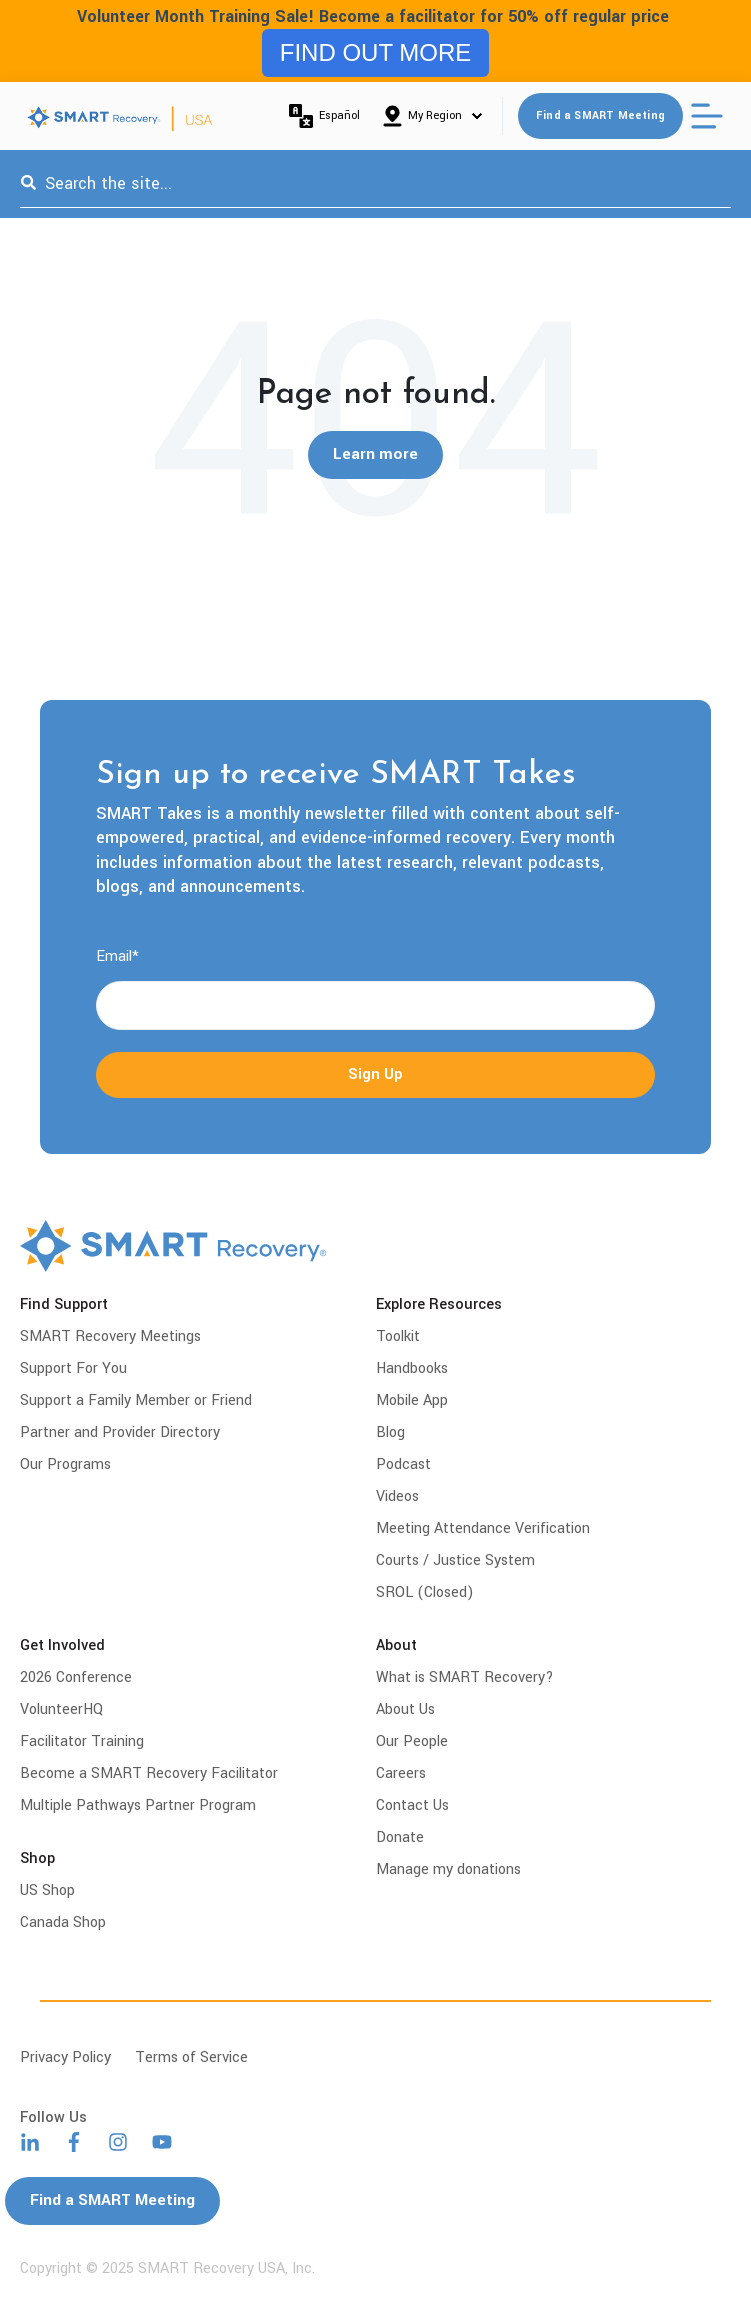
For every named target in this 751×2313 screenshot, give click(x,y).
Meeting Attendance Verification (483, 1528)
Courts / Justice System (455, 1560)
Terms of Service (191, 2057)
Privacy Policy (65, 2057)
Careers (401, 1773)
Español (324, 116)
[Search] (28, 184)
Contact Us (412, 1805)
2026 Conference (76, 1677)
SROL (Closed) (425, 1592)
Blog (390, 1432)
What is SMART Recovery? (465, 1677)
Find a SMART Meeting (600, 115)
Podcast (403, 1464)
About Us (405, 1709)
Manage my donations (448, 1869)
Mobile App (412, 1400)
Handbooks (412, 1368)
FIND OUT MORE (376, 52)
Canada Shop (63, 1922)
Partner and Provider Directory (120, 1432)
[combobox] (375, 184)
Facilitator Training (82, 1741)
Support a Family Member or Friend (136, 1400)
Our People (412, 1741)
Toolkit (398, 1336)
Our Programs (65, 1464)
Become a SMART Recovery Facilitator (149, 1773)
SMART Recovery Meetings (110, 1336)
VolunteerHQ (61, 1709)
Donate (400, 1837)
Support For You (73, 1368)
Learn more (376, 455)
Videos (397, 1496)
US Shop (47, 1890)
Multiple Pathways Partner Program (138, 1805)
